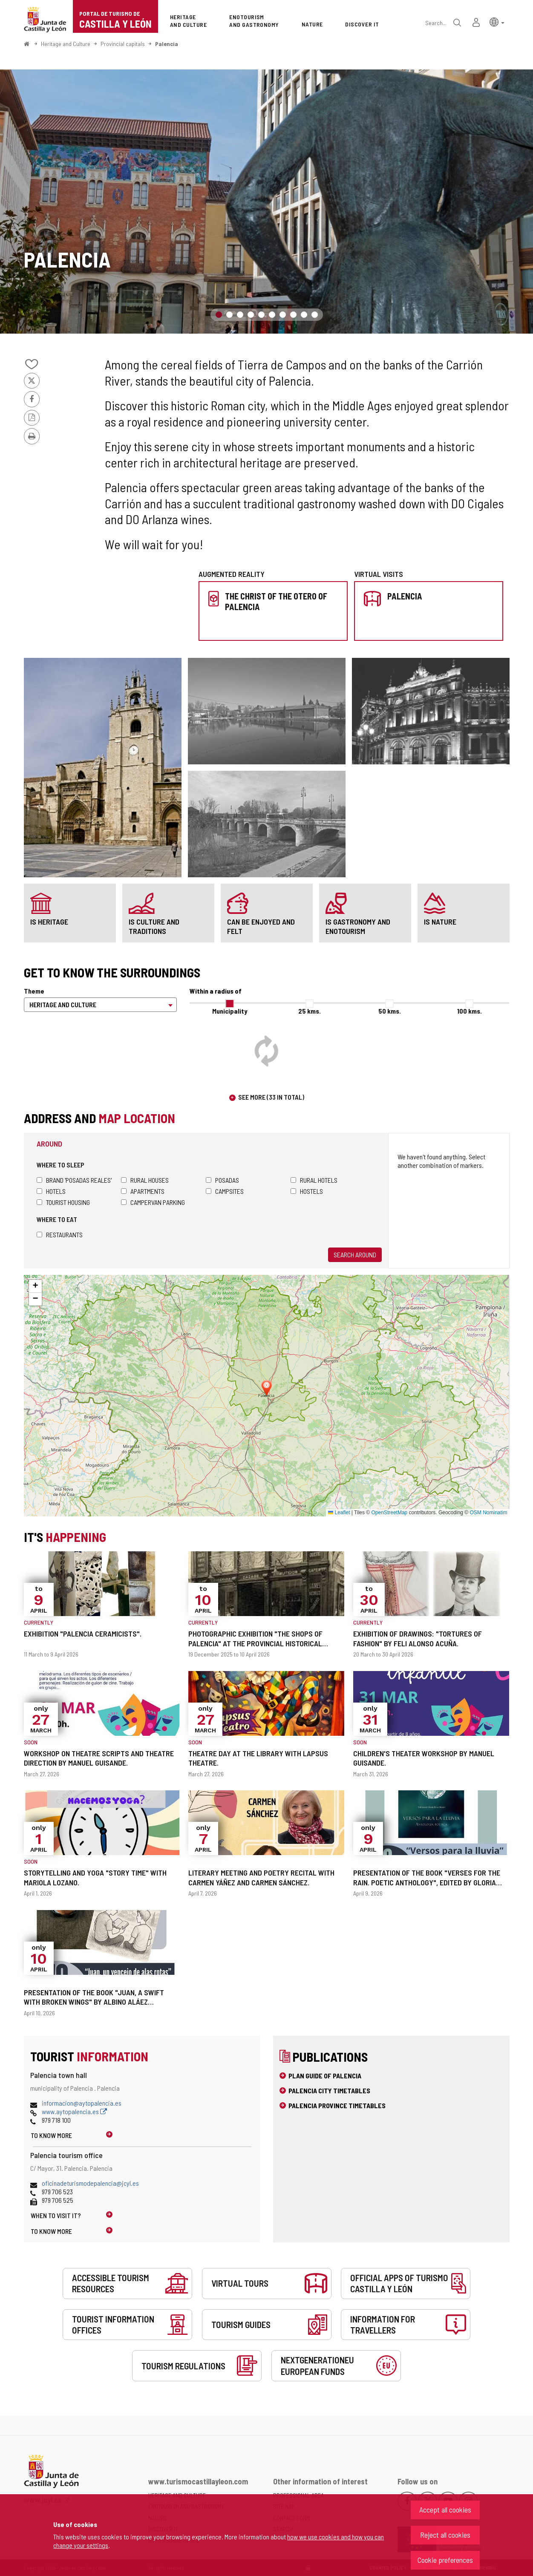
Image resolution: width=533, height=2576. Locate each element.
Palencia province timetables (337, 2105)
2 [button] (229, 314)
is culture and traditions (154, 926)
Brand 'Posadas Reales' (74, 1180)
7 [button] (282, 314)
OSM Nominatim (488, 1513)
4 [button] (251, 314)
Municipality (229, 1011)
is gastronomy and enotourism (358, 926)
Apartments (142, 1191)
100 (469, 1011)
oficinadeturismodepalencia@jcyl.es (90, 2183)
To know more (51, 2135)
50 (389, 1011)
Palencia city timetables (329, 2090)
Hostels (307, 1191)
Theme (34, 991)
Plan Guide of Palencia (324, 2076)
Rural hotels (314, 1180)
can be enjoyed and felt (261, 926)
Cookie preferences (445, 2559)
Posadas (222, 1180)
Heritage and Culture (65, 43)
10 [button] (314, 314)
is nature (440, 921)
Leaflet (339, 1513)
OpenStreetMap (390, 1513)
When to (56, 2215)
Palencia (166, 43)
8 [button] (293, 314)
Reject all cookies (445, 2534)
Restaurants (60, 1234)
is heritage (49, 921)
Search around (355, 1255)
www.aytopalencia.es (74, 2111)
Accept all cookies (445, 2509)
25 (309, 1011)
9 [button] (304, 314)
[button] (497, 21)
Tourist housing (63, 1202)
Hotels (51, 1191)
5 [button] (261, 314)
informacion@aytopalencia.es (81, 2103)
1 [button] (219, 314)
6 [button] (272, 314)
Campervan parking (153, 1202)
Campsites (225, 1191)
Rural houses (145, 1180)
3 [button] (240, 314)
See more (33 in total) (271, 1097)
